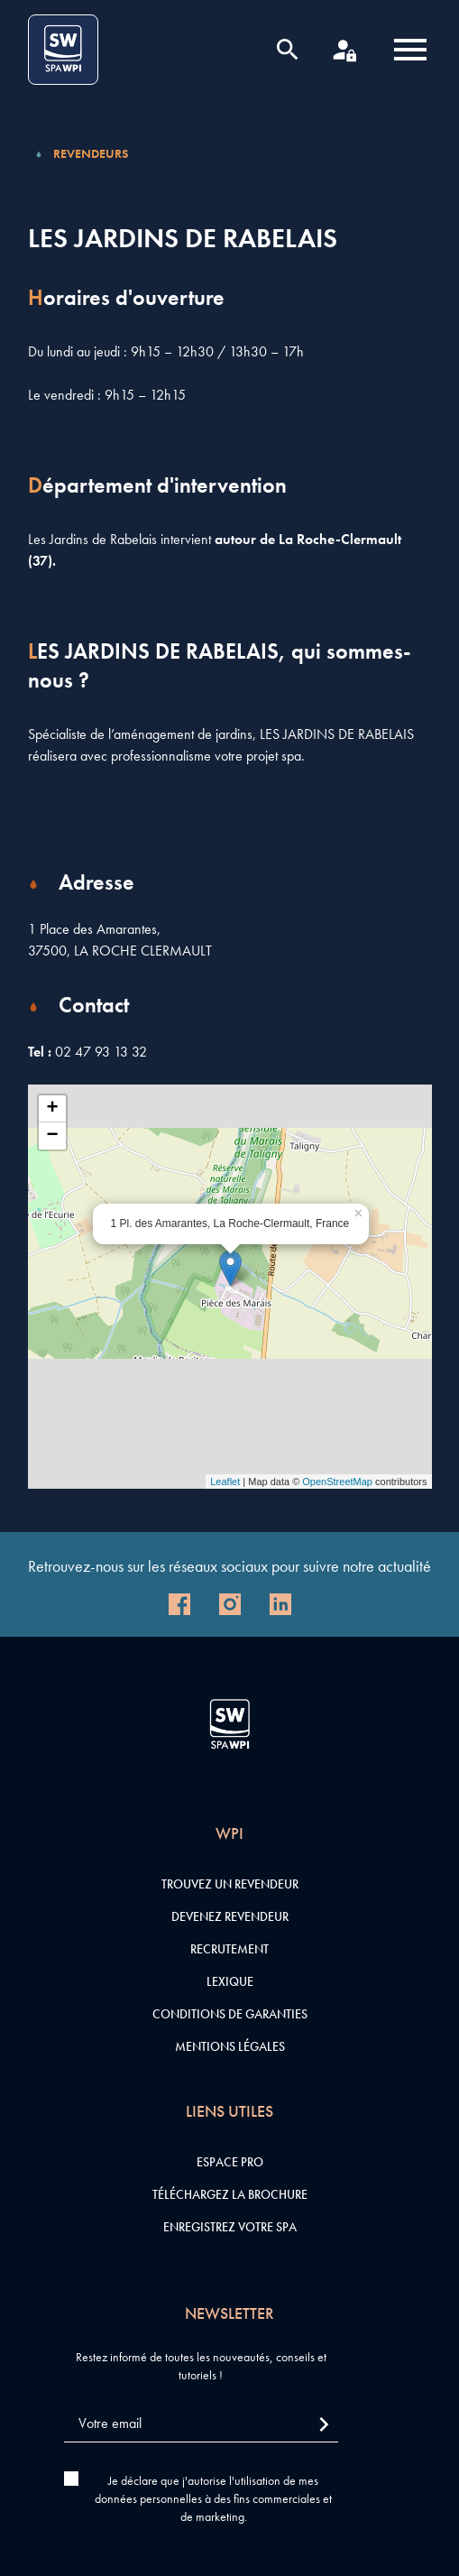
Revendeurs (90, 153)
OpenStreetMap (337, 1481)
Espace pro (230, 2162)
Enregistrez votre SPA (230, 2227)
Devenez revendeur (230, 1916)
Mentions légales (230, 2046)
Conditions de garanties (230, 2014)
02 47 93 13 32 (101, 1051)
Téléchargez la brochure (230, 2194)
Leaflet (225, 1481)
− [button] (52, 1136)
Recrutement (229, 1949)
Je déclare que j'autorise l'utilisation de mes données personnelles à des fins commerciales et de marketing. (213, 2498)
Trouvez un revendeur (229, 1884)
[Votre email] (201, 2423)
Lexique (230, 1981)
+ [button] (52, 1108)
